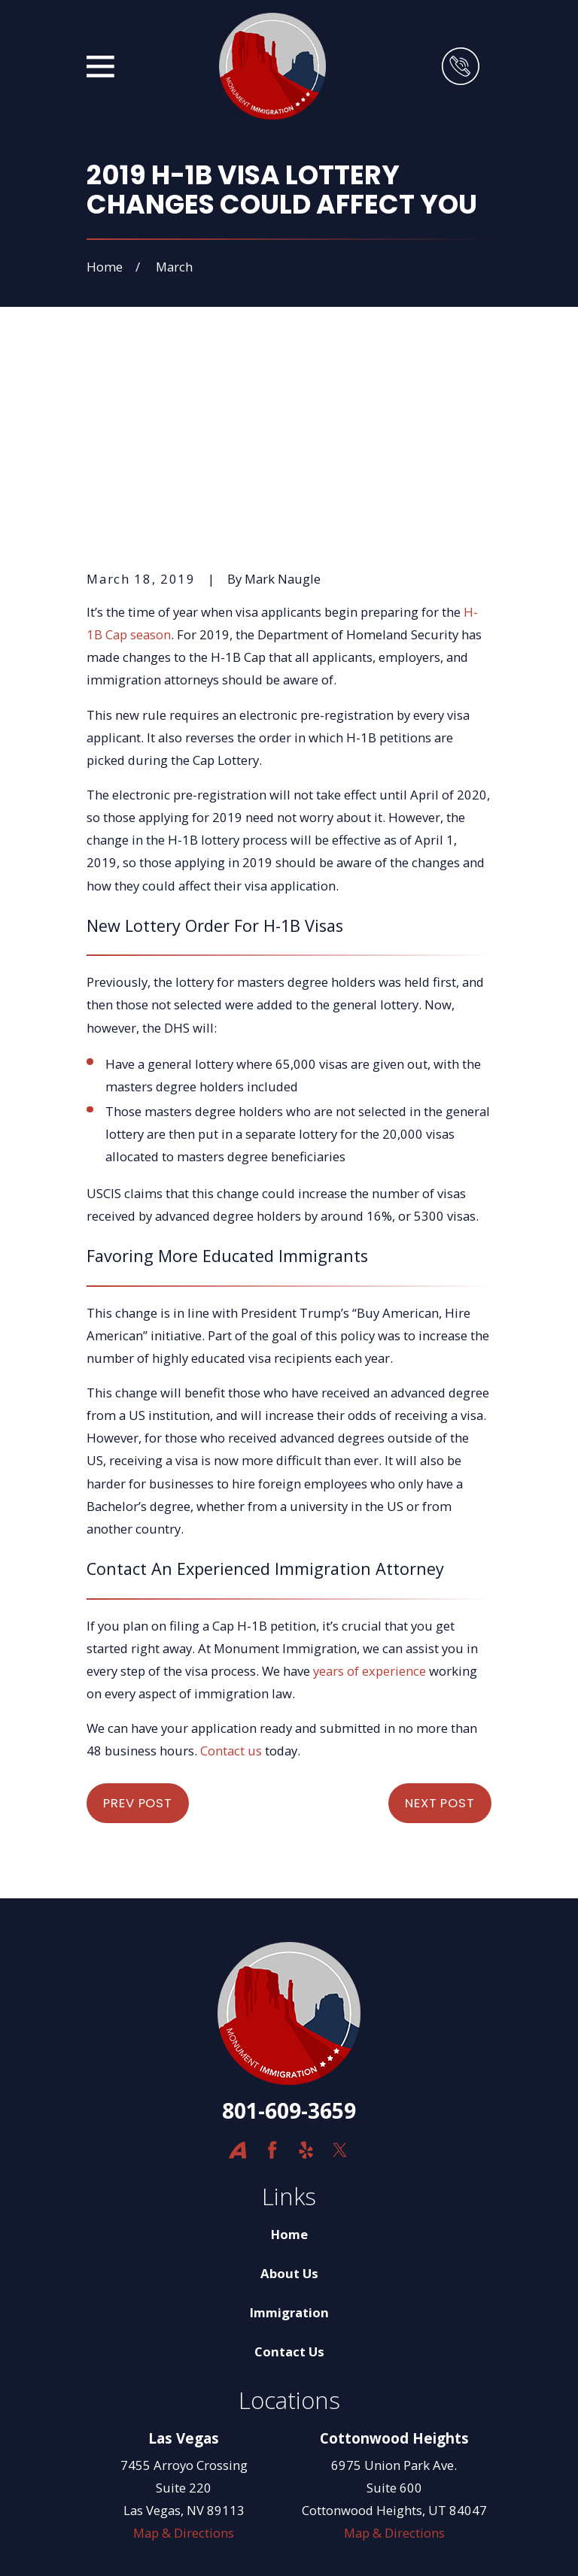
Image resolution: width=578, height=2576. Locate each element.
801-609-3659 (289, 1931)
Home (289, 2055)
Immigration (289, 2133)
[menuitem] (108, 2544)
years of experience (369, 1491)
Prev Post (137, 1624)
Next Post (440, 1624)
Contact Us (289, 2172)
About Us (289, 2094)
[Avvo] (237, 1971)
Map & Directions (183, 2353)
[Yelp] (306, 1971)
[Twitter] (339, 1971)
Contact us (231, 1571)
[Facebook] (272, 1971)
